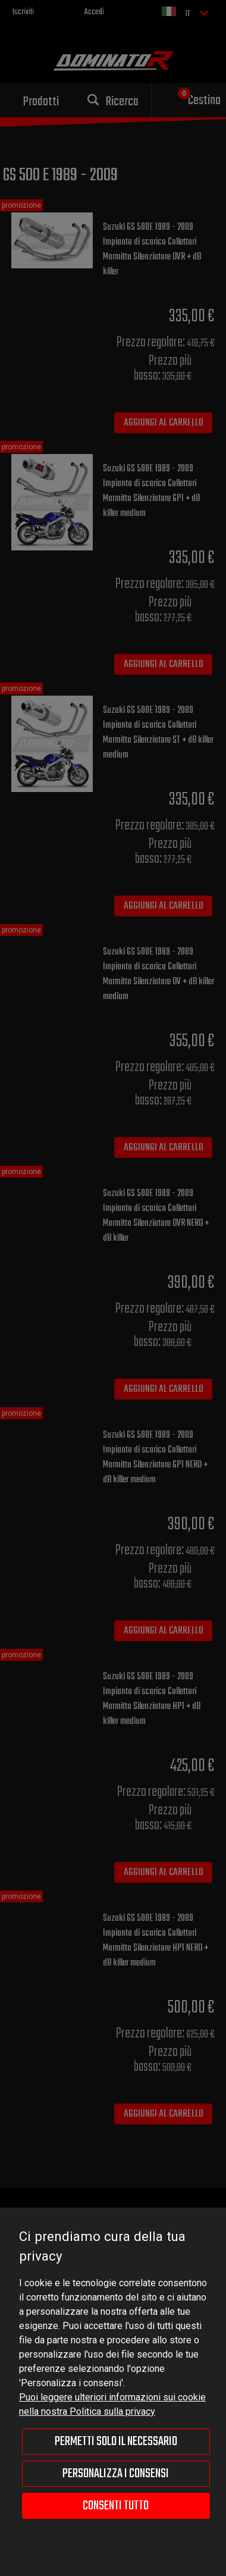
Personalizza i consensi (115, 2474)
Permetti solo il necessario (116, 2441)
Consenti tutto (116, 2506)
